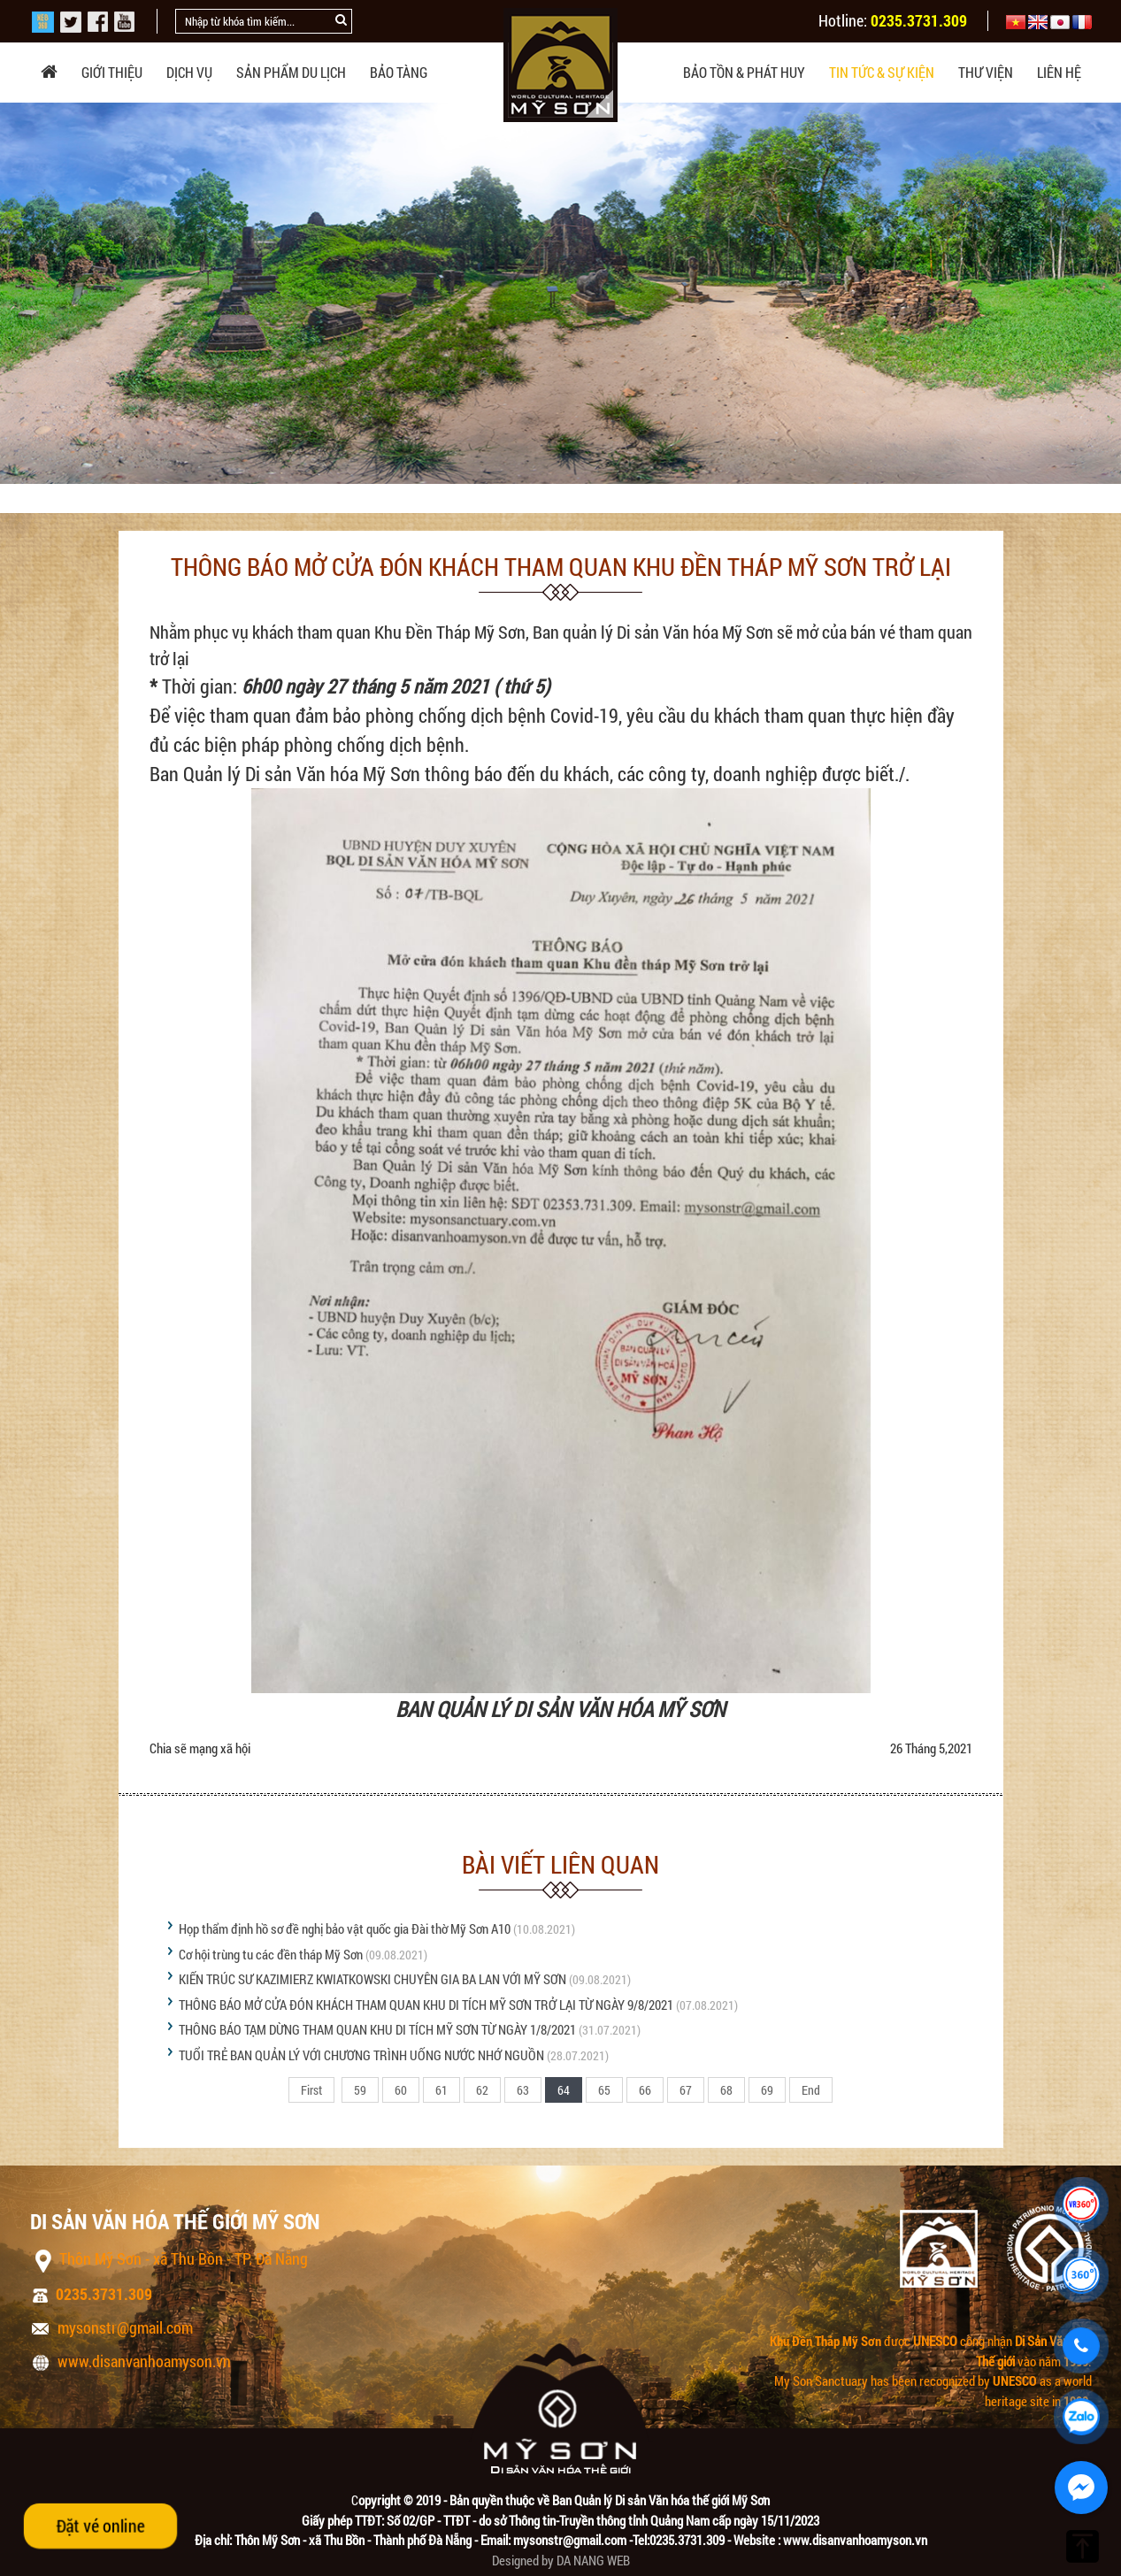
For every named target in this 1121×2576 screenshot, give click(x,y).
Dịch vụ (189, 72)
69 (767, 2090)
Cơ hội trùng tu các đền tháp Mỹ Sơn (271, 1954)
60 (401, 2090)
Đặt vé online (100, 2525)
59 (360, 2090)
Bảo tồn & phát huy (744, 72)
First (311, 2090)
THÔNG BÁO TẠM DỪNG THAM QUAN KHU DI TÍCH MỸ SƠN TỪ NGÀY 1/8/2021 (377, 2029)
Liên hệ (1059, 72)
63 (523, 2090)
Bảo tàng (398, 72)
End (811, 2090)
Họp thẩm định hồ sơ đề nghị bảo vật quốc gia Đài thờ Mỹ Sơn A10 (345, 1928)
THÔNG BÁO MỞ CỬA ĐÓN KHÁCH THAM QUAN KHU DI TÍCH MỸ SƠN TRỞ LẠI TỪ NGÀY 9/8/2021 (426, 2004)
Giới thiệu (111, 72)
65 (604, 2090)
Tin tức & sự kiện (881, 72)
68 (726, 2090)
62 (482, 2090)
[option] (560, 293)
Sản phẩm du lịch (291, 72)
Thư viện (985, 72)
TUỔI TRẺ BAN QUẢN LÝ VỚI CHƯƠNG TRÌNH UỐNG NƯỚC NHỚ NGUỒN (361, 2055)
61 (441, 2090)
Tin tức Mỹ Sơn (300, 489)
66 (645, 2090)
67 (686, 2090)
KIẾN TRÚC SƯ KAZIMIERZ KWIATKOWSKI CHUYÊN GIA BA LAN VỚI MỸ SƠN (372, 1979)
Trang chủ (100, 489)
